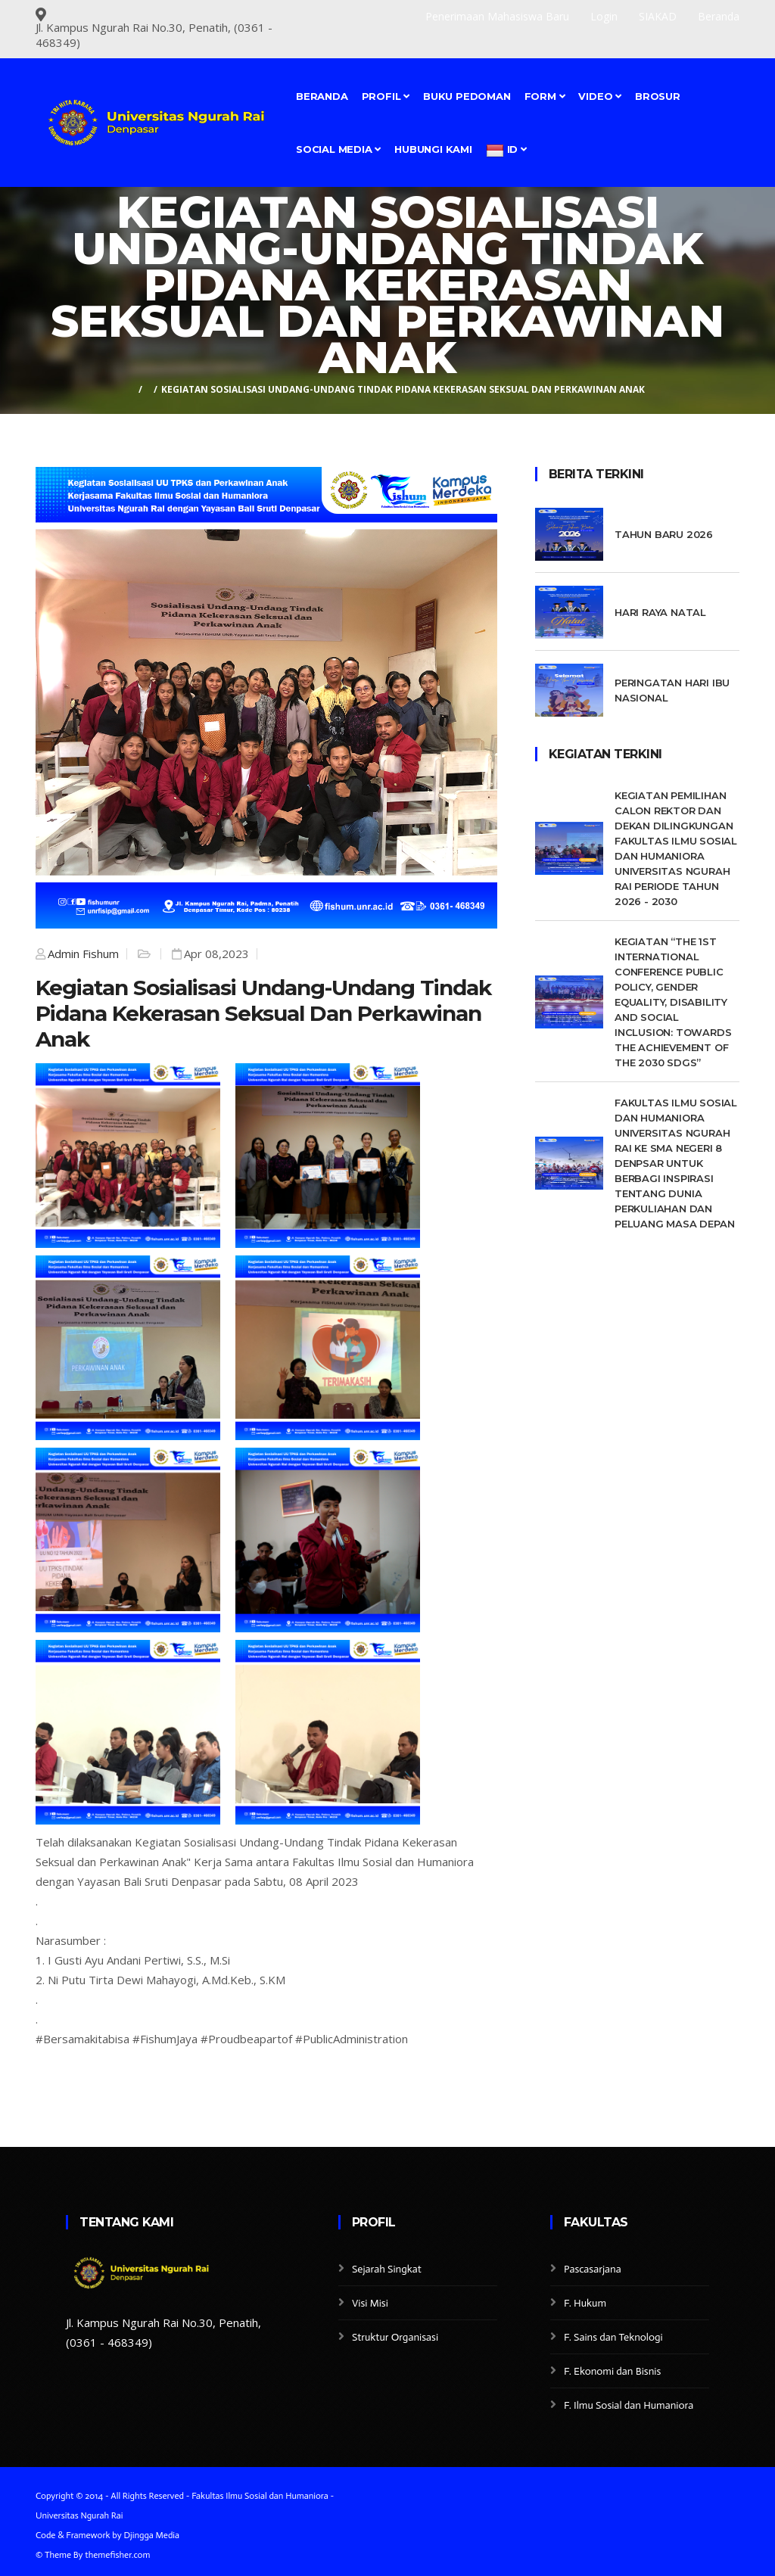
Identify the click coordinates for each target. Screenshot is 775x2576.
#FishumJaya (165, 2038)
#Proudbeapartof (246, 2038)
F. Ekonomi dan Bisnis (612, 2371)
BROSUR (657, 96)
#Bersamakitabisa (82, 2038)
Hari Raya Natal (660, 612)
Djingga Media (151, 2535)
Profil (385, 96)
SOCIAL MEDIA (338, 149)
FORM (544, 96)
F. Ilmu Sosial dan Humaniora (628, 2405)
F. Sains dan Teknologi (613, 2337)
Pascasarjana (592, 2269)
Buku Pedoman (467, 96)
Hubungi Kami (433, 149)
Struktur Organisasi (395, 2337)
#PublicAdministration (351, 2038)
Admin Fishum (83, 953)
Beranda (322, 96)
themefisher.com (117, 2555)
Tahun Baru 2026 (664, 534)
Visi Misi (370, 2303)
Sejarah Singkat (387, 2269)
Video (599, 96)
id (506, 151)
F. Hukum (585, 2303)
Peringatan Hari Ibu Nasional (672, 690)
